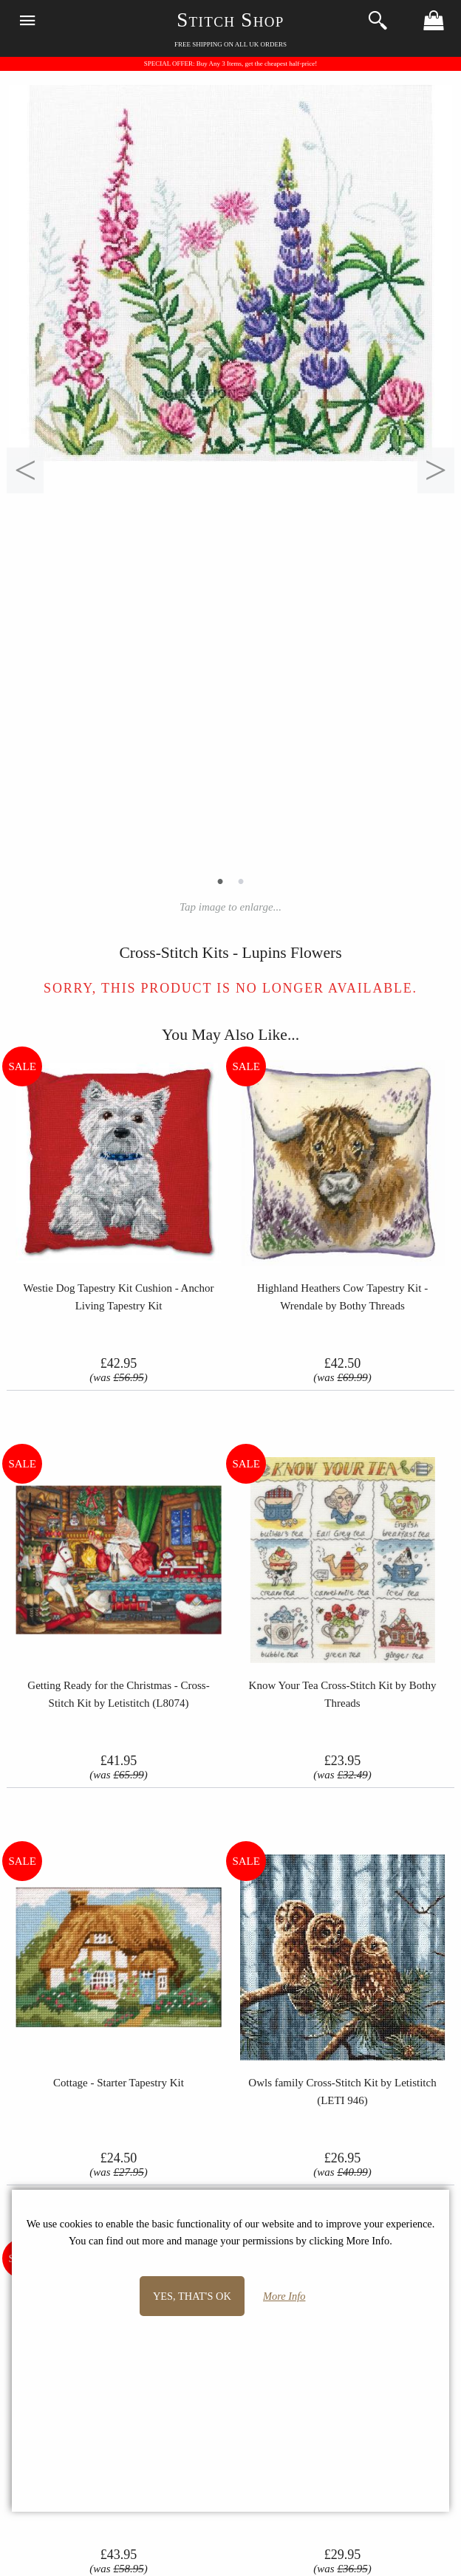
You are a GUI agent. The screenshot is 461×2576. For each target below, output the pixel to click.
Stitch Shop (230, 20)
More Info (284, 2296)
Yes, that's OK (192, 2296)
